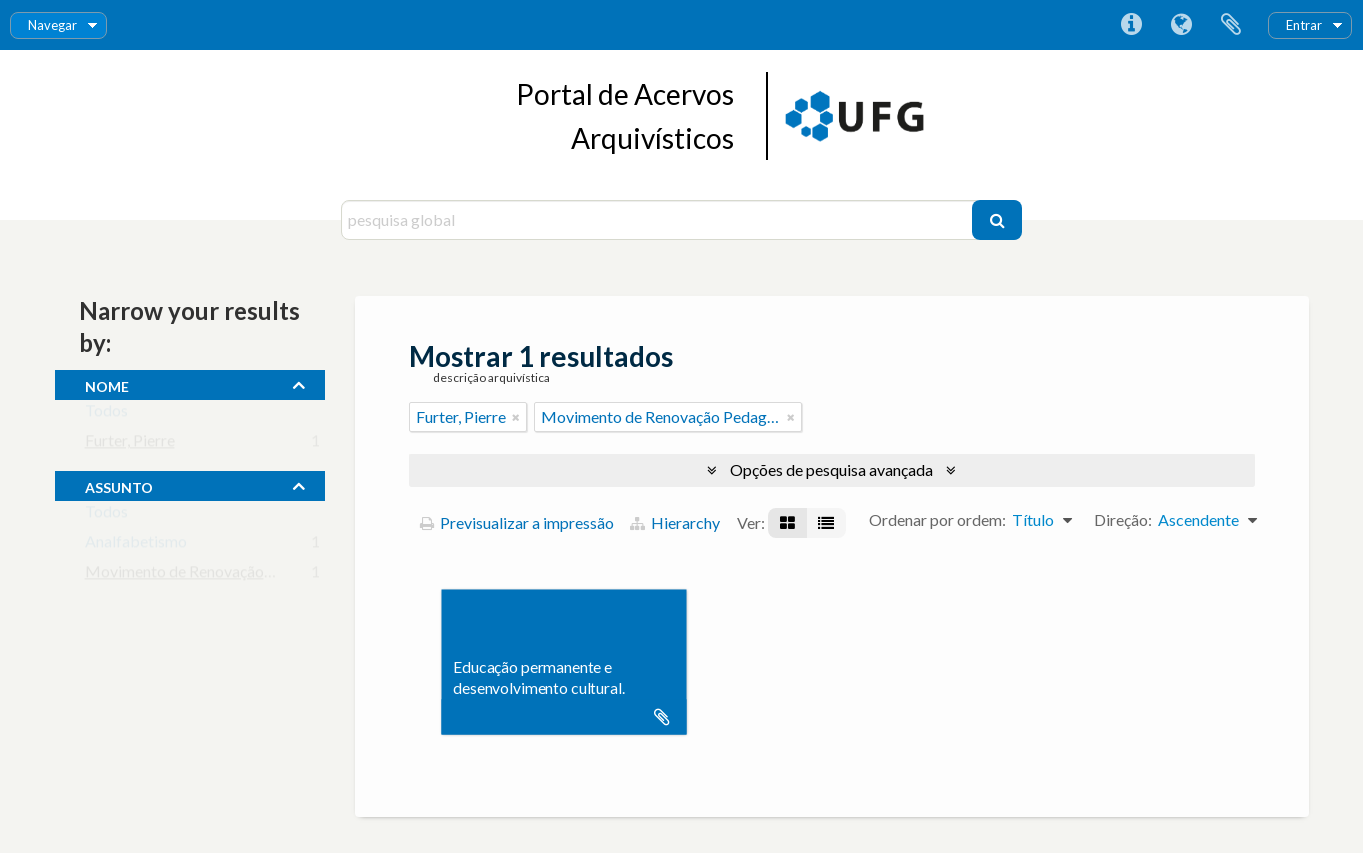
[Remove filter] (516, 417)
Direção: (1123, 519)
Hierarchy (675, 522)
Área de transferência (1231, 25)
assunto (119, 485)
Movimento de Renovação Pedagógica (217, 575)
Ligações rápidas (1131, 25)
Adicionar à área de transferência (662, 717)
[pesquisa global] (659, 220)
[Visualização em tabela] (826, 523)
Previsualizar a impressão (517, 522)
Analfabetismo (136, 545)
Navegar (52, 25)
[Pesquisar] (997, 220)
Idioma (1181, 25)
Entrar (1304, 25)
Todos (106, 414)
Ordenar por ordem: (937, 519)
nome (107, 384)
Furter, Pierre (130, 444)
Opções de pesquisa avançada (831, 469)
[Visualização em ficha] (787, 523)
